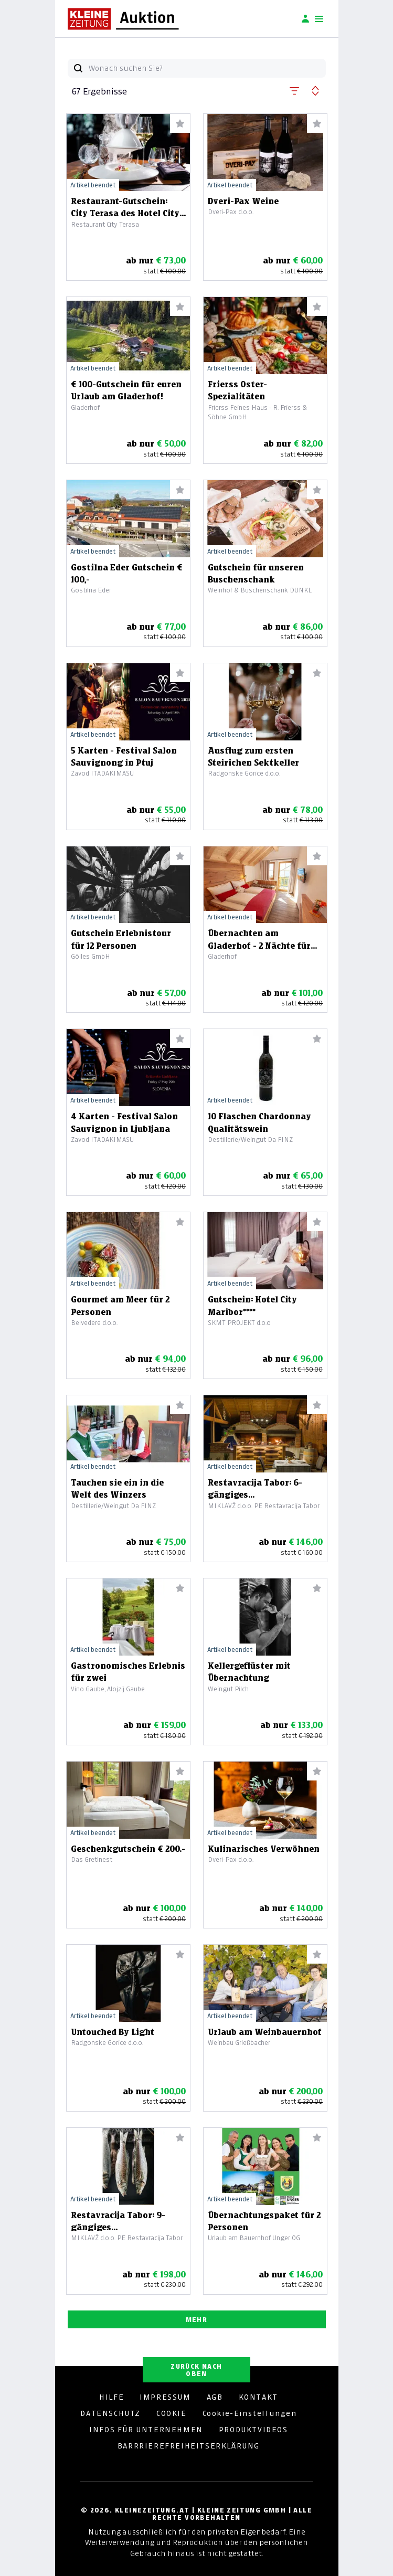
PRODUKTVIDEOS (253, 2429)
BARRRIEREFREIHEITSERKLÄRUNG (189, 2446)
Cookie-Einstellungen (250, 2413)
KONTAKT (258, 2397)
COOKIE (171, 2413)
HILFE (111, 2397)
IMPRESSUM (165, 2397)
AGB (215, 2397)
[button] (294, 88)
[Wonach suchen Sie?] (207, 68)
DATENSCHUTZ (110, 2413)
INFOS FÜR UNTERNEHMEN (146, 2429)
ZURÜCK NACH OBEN (196, 2370)
